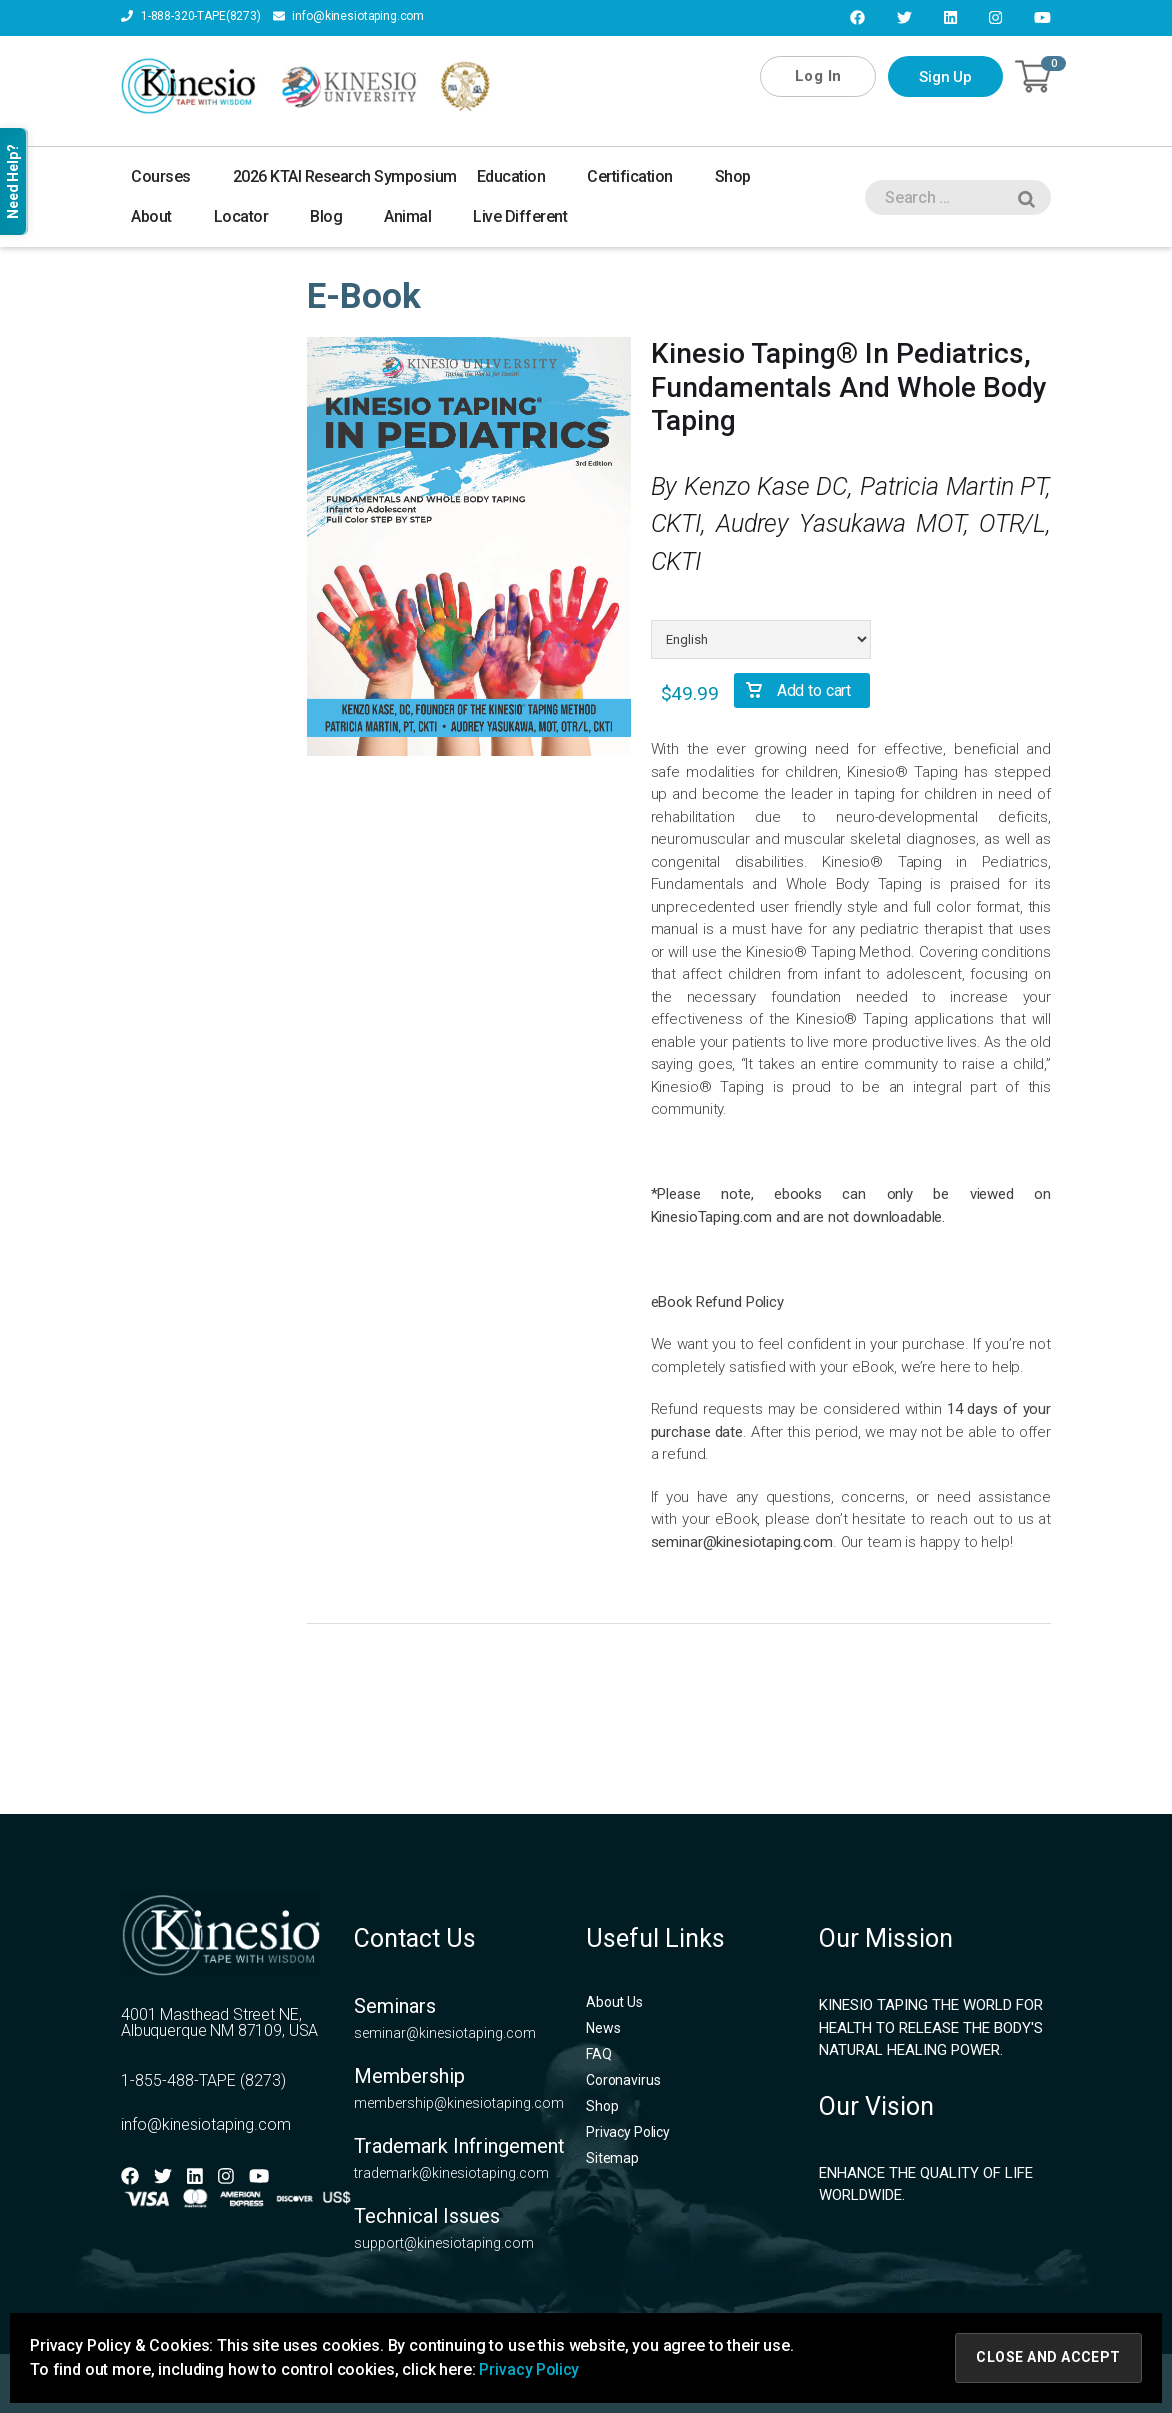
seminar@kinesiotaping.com (742, 1542)
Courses (172, 176)
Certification (641, 176)
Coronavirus (623, 2080)
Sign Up (945, 77)
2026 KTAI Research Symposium (345, 176)
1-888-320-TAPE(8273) (191, 17)
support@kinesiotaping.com (444, 2243)
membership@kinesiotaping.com (459, 2103)
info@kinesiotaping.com (349, 17)
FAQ (599, 2054)
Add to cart (814, 690)
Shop (744, 176)
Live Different (520, 216)
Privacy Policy (628, 2132)
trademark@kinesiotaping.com (451, 2173)
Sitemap (612, 2158)
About (162, 216)
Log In (817, 76)
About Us (614, 2002)
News (603, 2028)
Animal (418, 216)
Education (522, 176)
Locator (252, 216)
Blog (337, 216)
